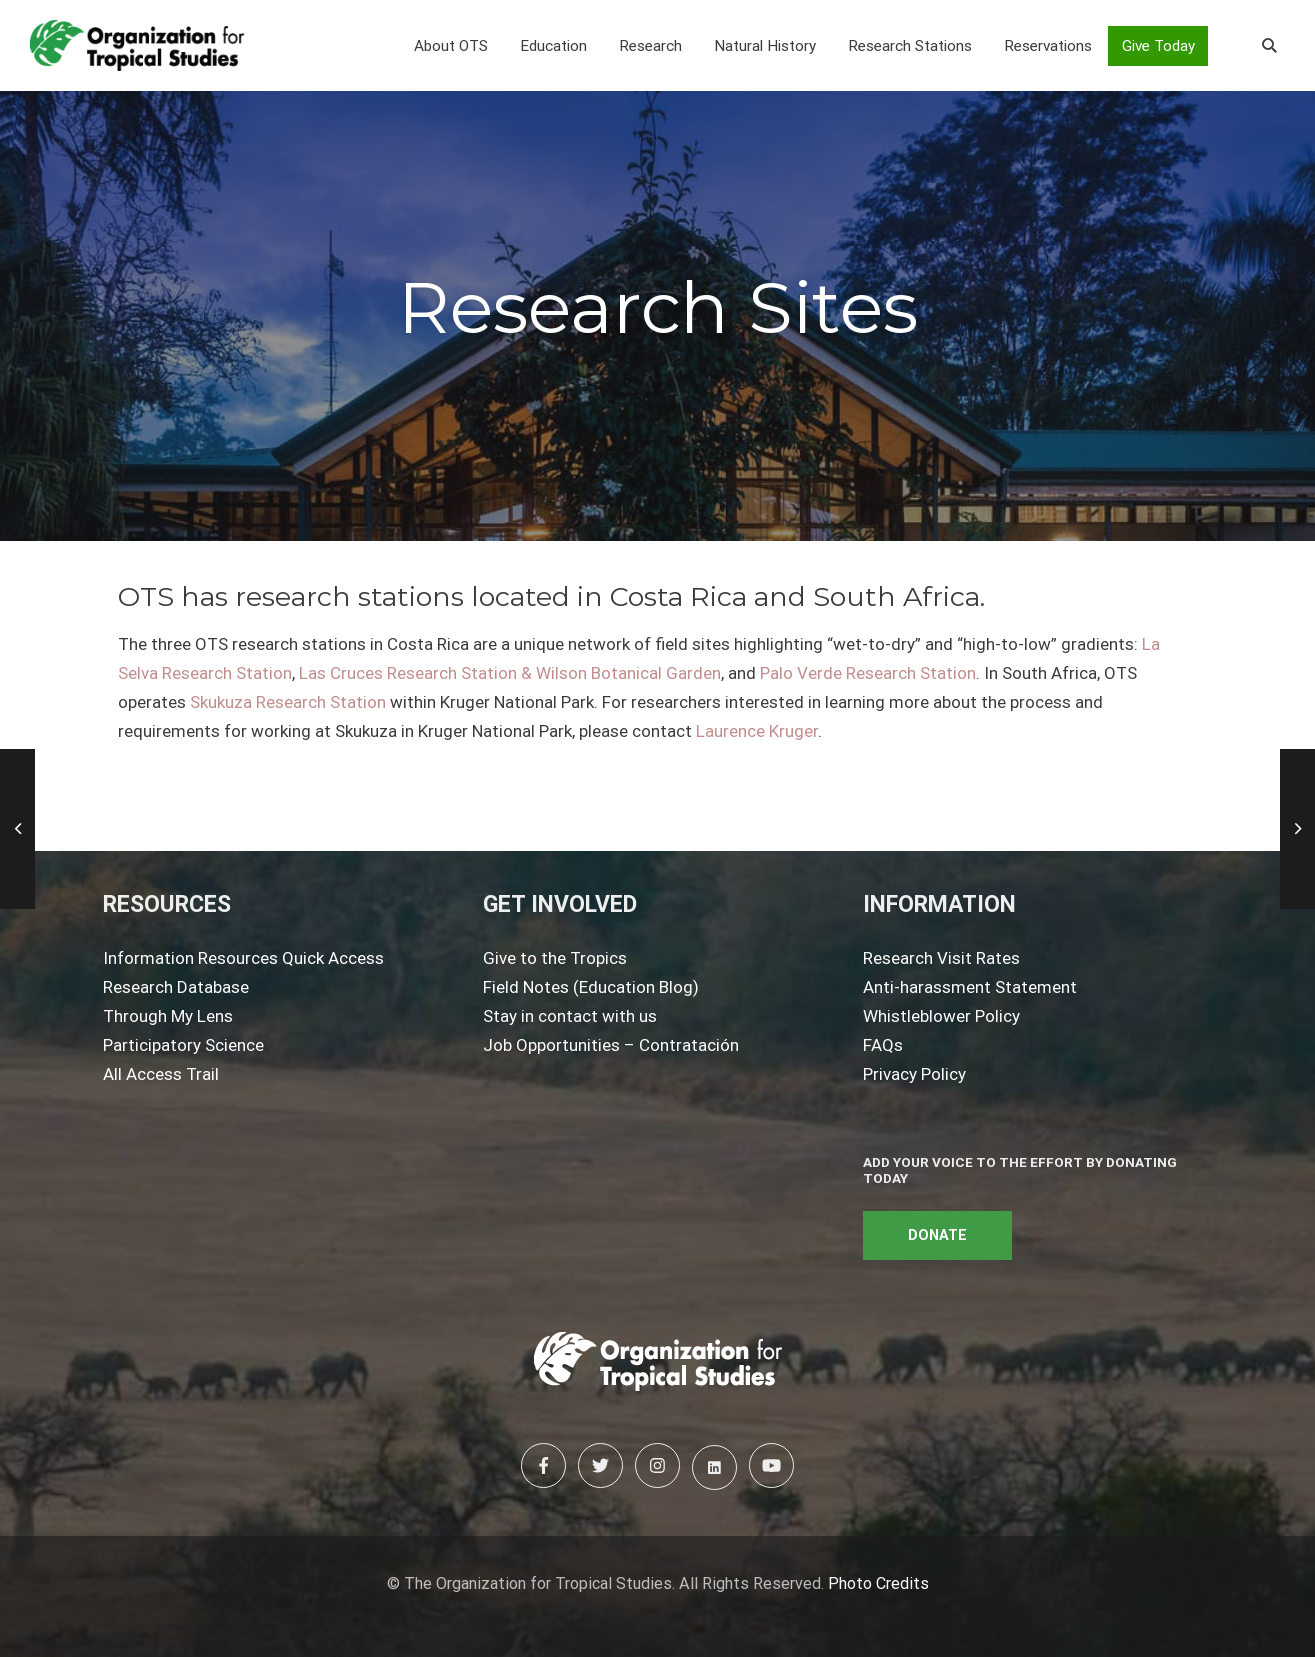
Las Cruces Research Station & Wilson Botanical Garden (510, 673)
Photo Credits (878, 1583)
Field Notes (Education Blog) (591, 987)
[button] (451, 46)
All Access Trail (161, 1074)
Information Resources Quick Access (243, 958)
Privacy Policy (914, 1074)
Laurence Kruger (757, 731)
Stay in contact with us (570, 1016)
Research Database (176, 987)
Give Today (1158, 46)
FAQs (883, 1045)
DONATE (937, 1235)
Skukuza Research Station (288, 702)
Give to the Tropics (555, 958)
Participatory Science (183, 1045)
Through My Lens (168, 1016)
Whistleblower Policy (941, 1016)
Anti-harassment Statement (970, 987)
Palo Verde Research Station (868, 673)
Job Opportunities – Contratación (611, 1045)
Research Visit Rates (941, 958)
